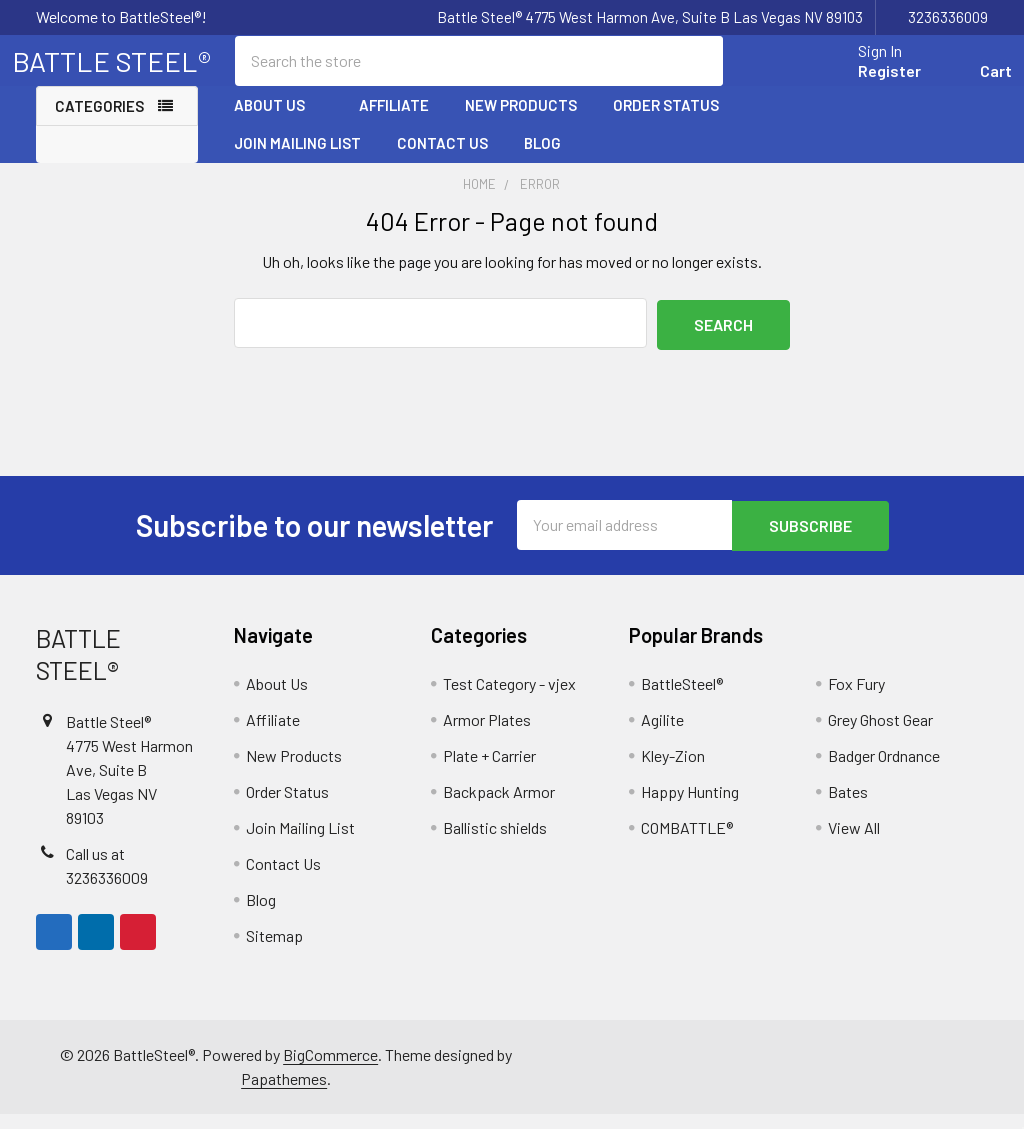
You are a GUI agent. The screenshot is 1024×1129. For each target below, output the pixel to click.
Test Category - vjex (509, 698)
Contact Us (442, 161)
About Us (278, 123)
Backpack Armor (499, 806)
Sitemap (274, 950)
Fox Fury (856, 698)
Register (865, 82)
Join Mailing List (297, 161)
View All (854, 842)
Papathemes (284, 1093)
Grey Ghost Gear (880, 734)
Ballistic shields (495, 842)
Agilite (662, 734)
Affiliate (394, 123)
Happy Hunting (690, 806)
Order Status (666, 123)
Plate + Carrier (489, 770)
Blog (542, 161)
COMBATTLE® (687, 842)
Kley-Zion (673, 770)
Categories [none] (99, 124)
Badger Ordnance (884, 770)
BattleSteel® (682, 698)
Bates (848, 806)
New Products (521, 123)
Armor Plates (487, 734)
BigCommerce (330, 1069)
